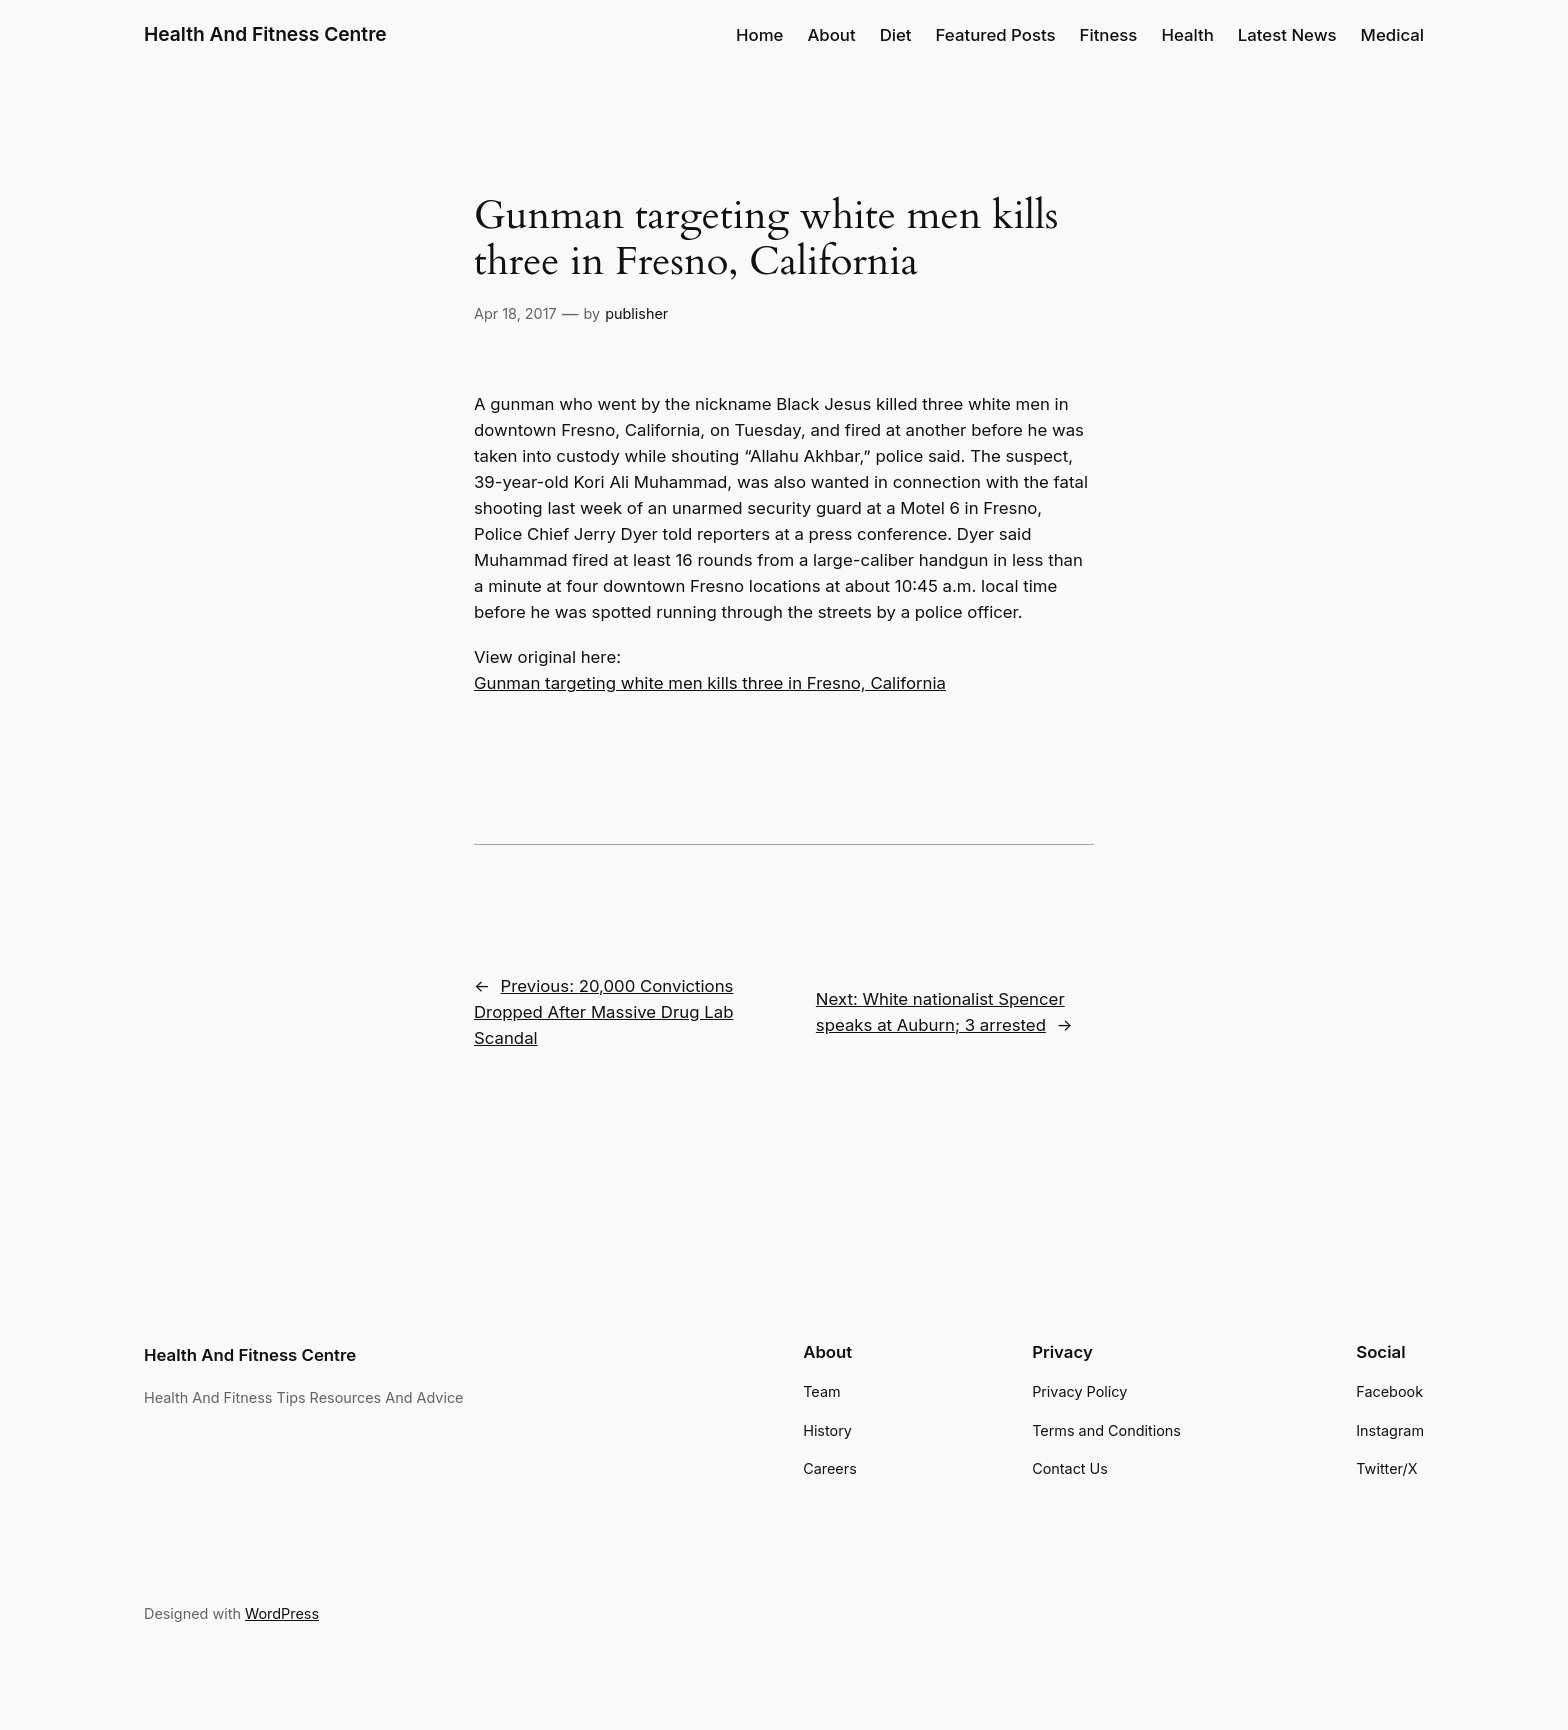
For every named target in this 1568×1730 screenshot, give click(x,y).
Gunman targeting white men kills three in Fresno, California (710, 683)
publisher (636, 313)
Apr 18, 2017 (515, 313)
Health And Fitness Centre (265, 34)
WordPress (282, 1613)
